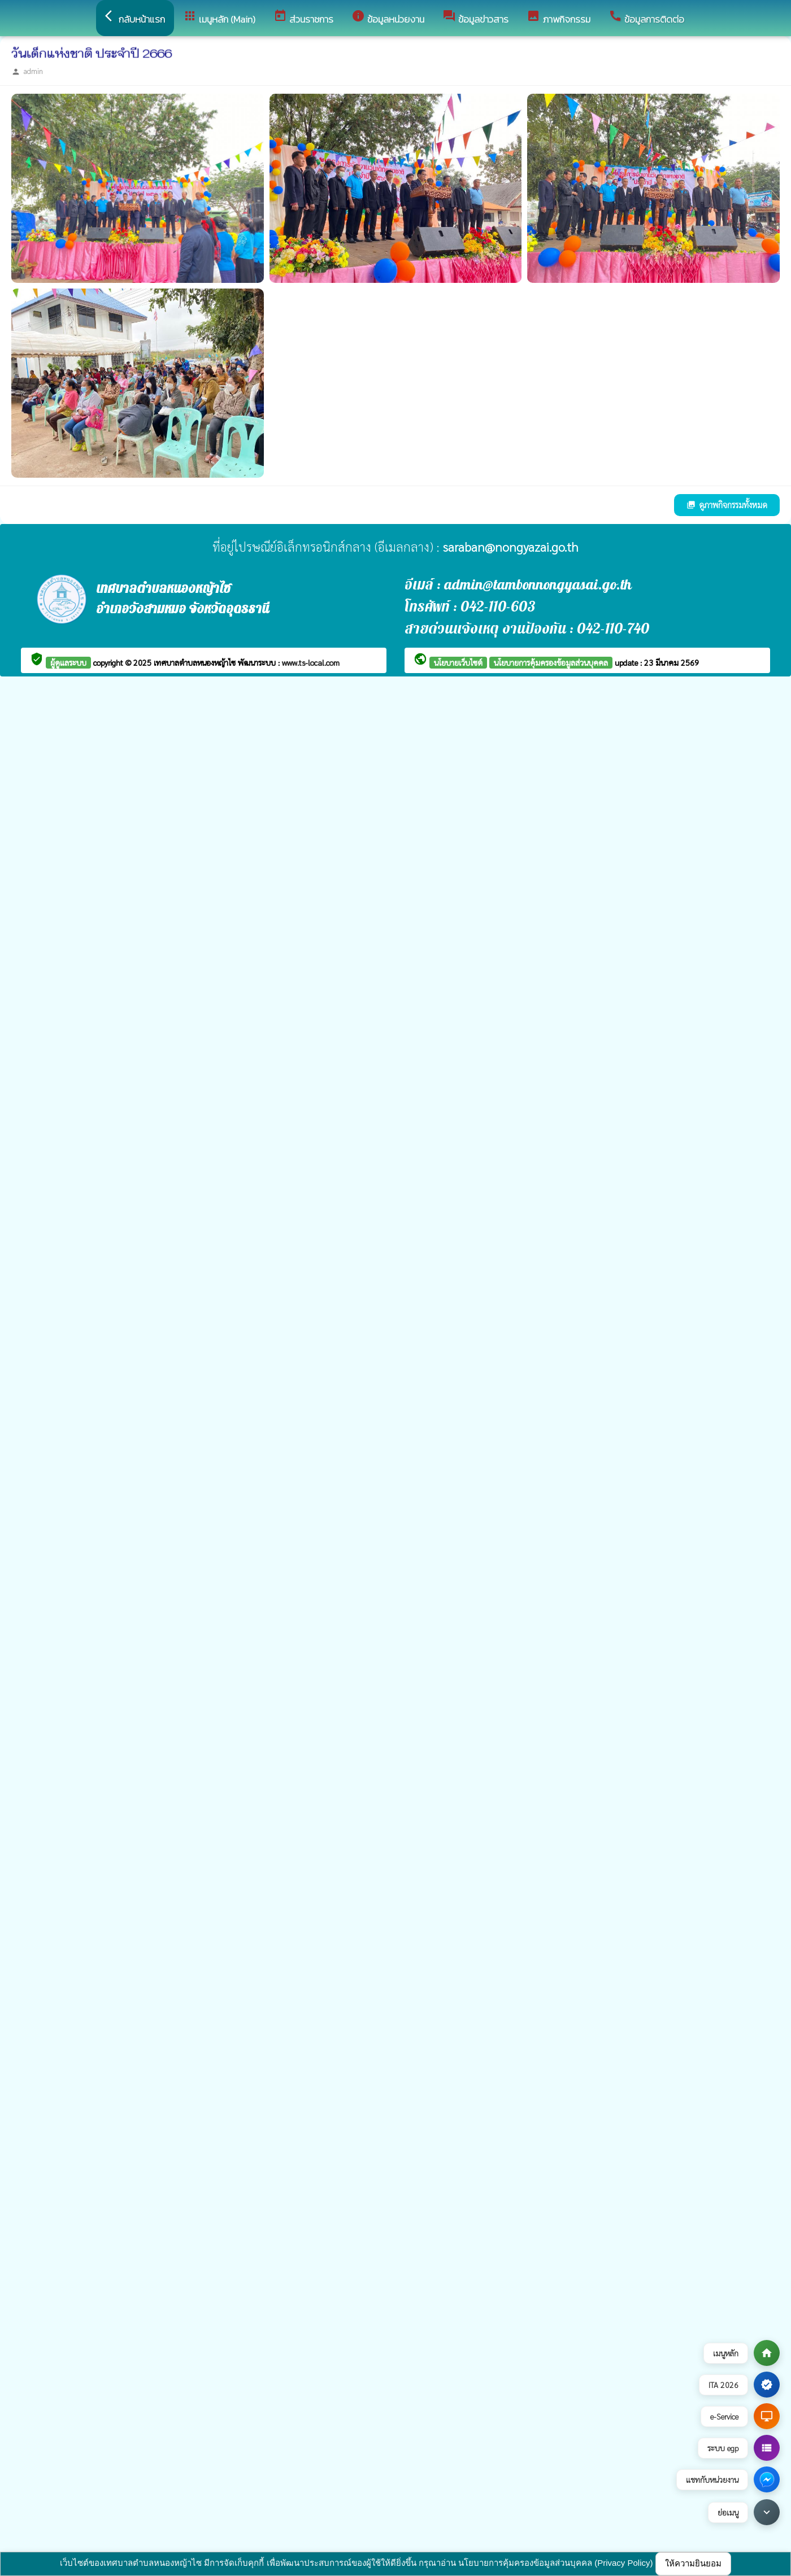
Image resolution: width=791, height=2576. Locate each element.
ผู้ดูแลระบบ (68, 662)
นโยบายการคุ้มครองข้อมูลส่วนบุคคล (551, 662)
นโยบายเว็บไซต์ (458, 662)
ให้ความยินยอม (693, 2563)
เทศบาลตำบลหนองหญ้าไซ (196, 662)
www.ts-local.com (311, 662)
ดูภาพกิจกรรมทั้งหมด (726, 504)
